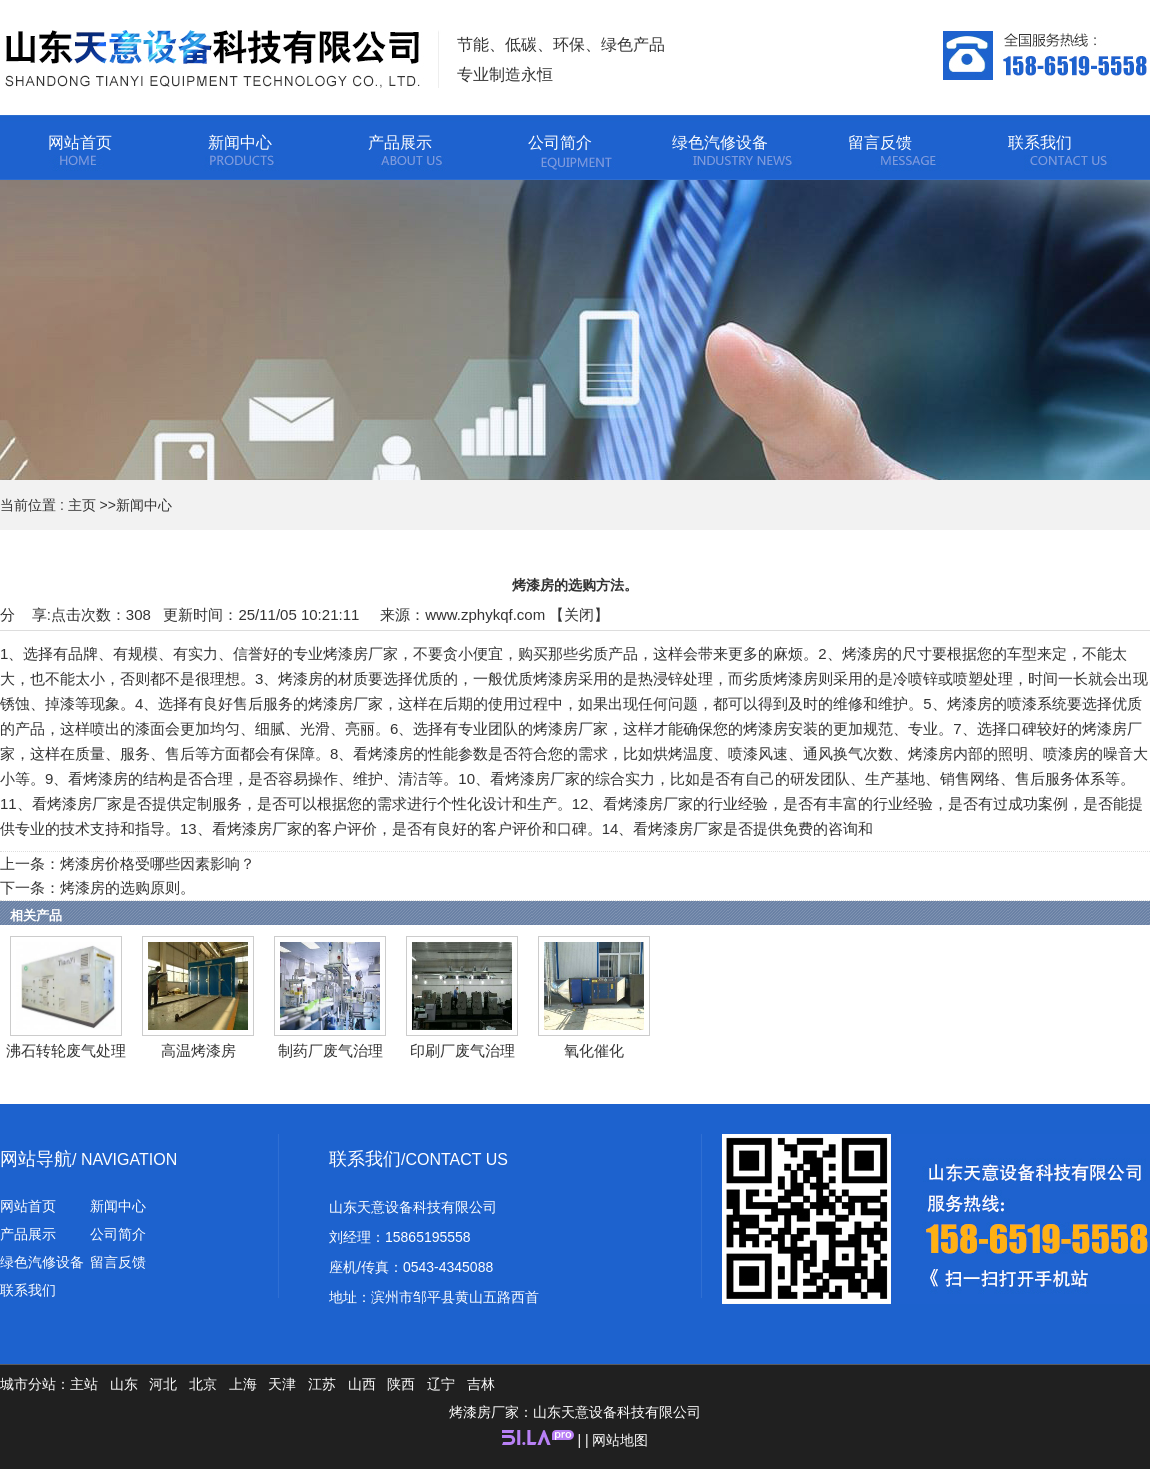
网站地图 (620, 1440)
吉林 (481, 1384)
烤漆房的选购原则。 (127, 887)
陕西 (401, 1384)
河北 (163, 1384)
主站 (84, 1384)
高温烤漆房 (198, 1050)
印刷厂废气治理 (462, 1050)
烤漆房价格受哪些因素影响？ (157, 863)
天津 (282, 1384)
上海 (243, 1384)
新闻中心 (144, 505)
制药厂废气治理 (330, 1050)
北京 (203, 1384)
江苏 (322, 1384)
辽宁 (441, 1384)
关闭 (579, 614)
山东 (124, 1384)
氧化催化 (594, 1050)
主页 (82, 505)
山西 (362, 1384)
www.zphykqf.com (485, 614)
